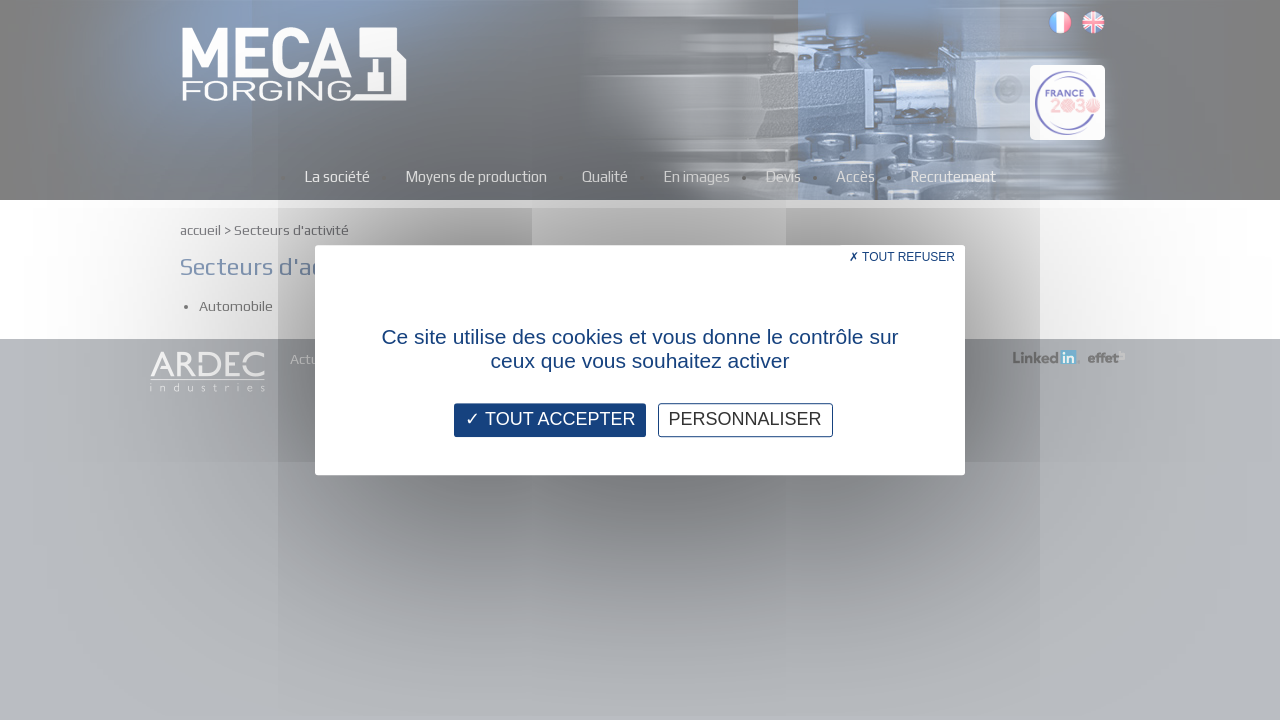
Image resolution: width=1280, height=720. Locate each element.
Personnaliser (745, 419)
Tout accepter (550, 419)
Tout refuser (902, 257)
